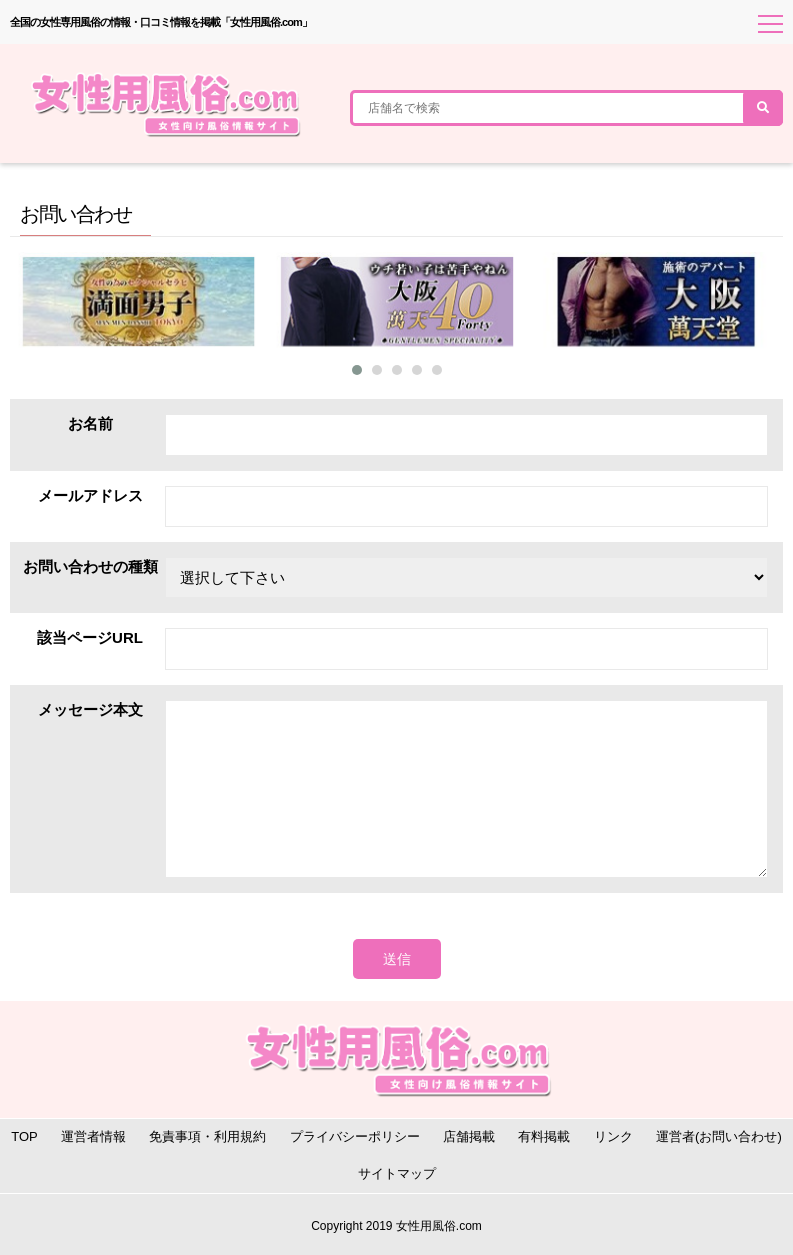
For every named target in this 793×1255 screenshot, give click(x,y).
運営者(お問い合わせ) (719, 1136)
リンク (613, 1136)
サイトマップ (397, 1173)
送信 (397, 959)
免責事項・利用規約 (207, 1136)
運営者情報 (93, 1136)
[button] (357, 370)
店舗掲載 (469, 1136)
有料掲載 (544, 1136)
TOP (24, 1136)
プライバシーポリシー (355, 1136)
